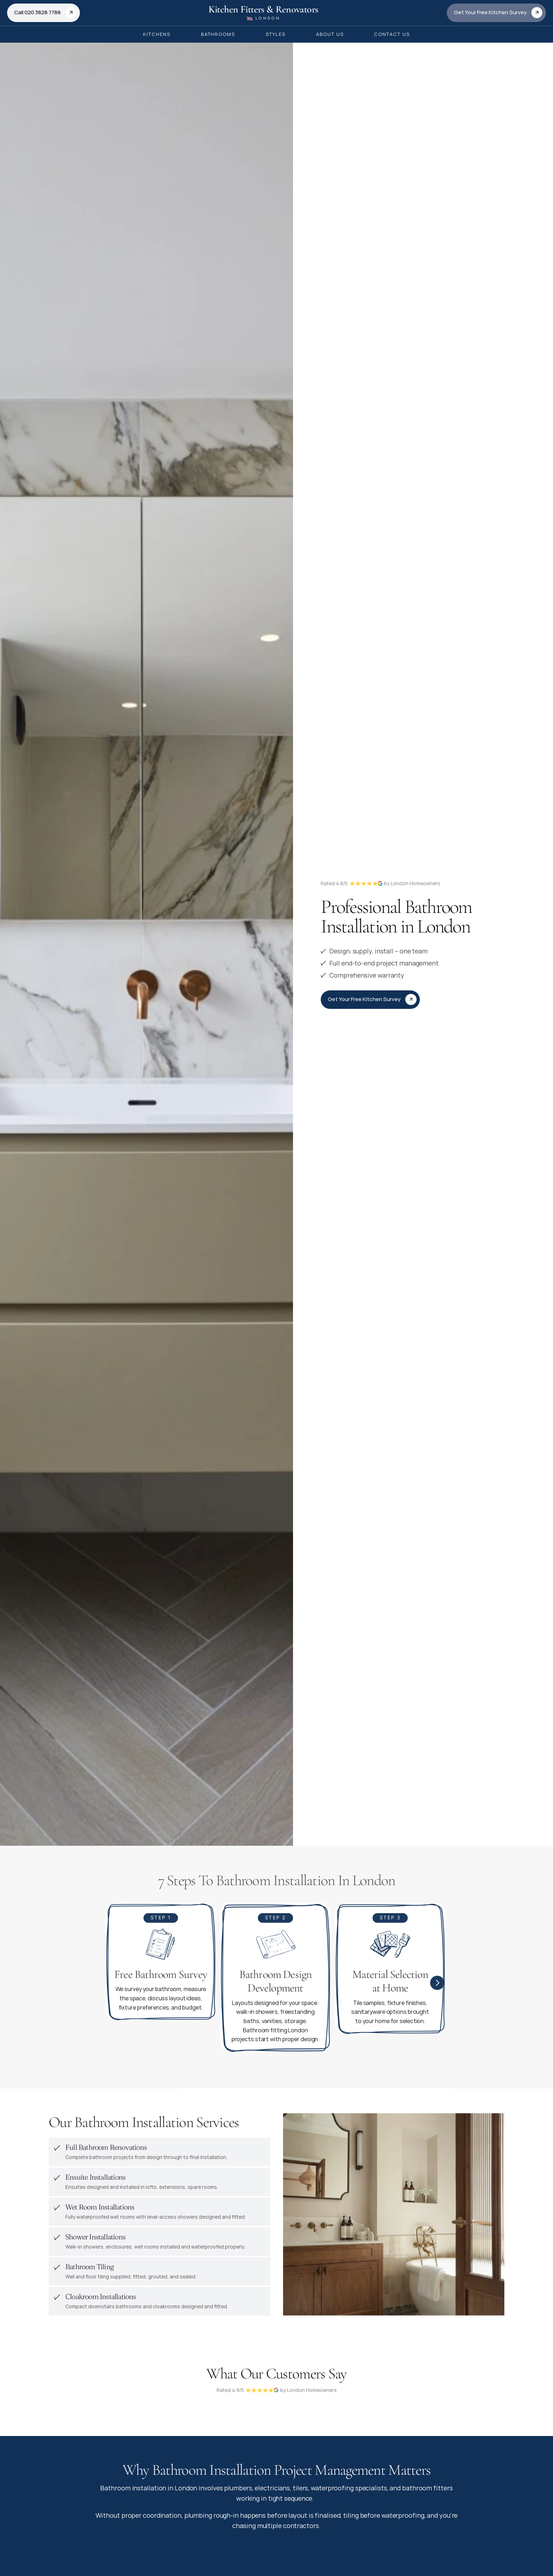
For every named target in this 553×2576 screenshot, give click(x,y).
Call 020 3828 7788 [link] (37, 12)
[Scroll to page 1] (269, 2059)
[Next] (437, 1986)
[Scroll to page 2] (276, 2059)
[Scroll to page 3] (283, 2059)
